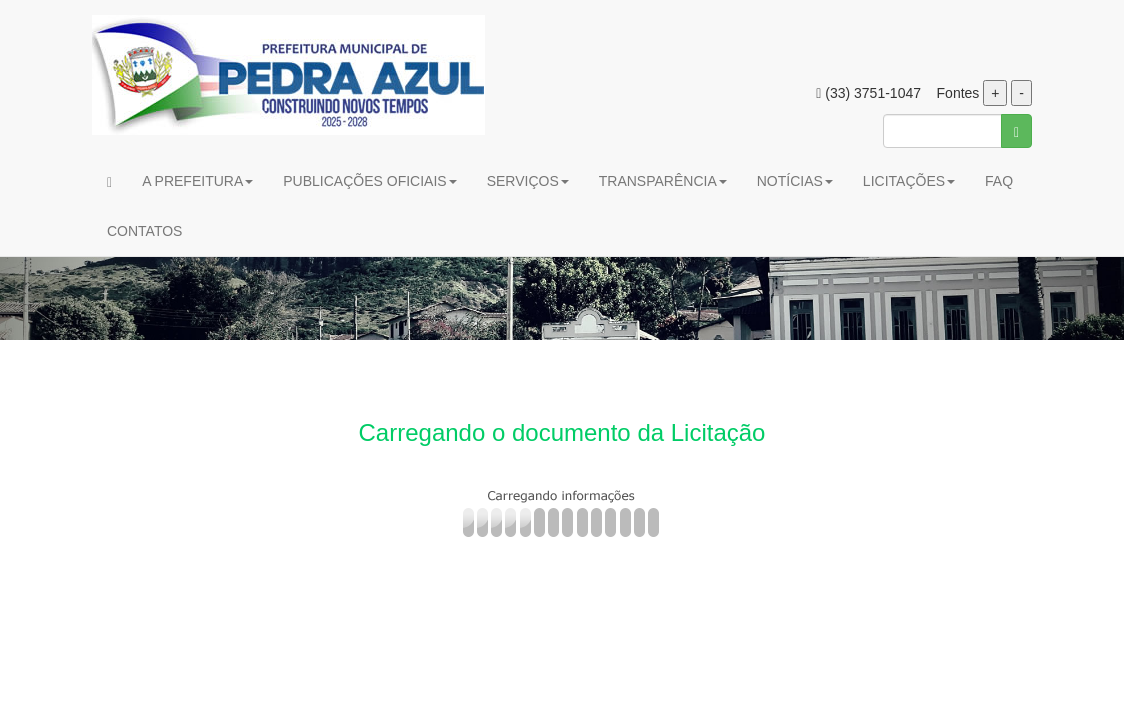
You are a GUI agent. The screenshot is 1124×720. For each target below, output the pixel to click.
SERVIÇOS (528, 181)
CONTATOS (144, 231)
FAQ (999, 181)
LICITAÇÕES (909, 181)
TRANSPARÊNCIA (663, 181)
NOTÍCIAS (795, 181)
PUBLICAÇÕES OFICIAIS (369, 181)
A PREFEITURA (197, 181)
